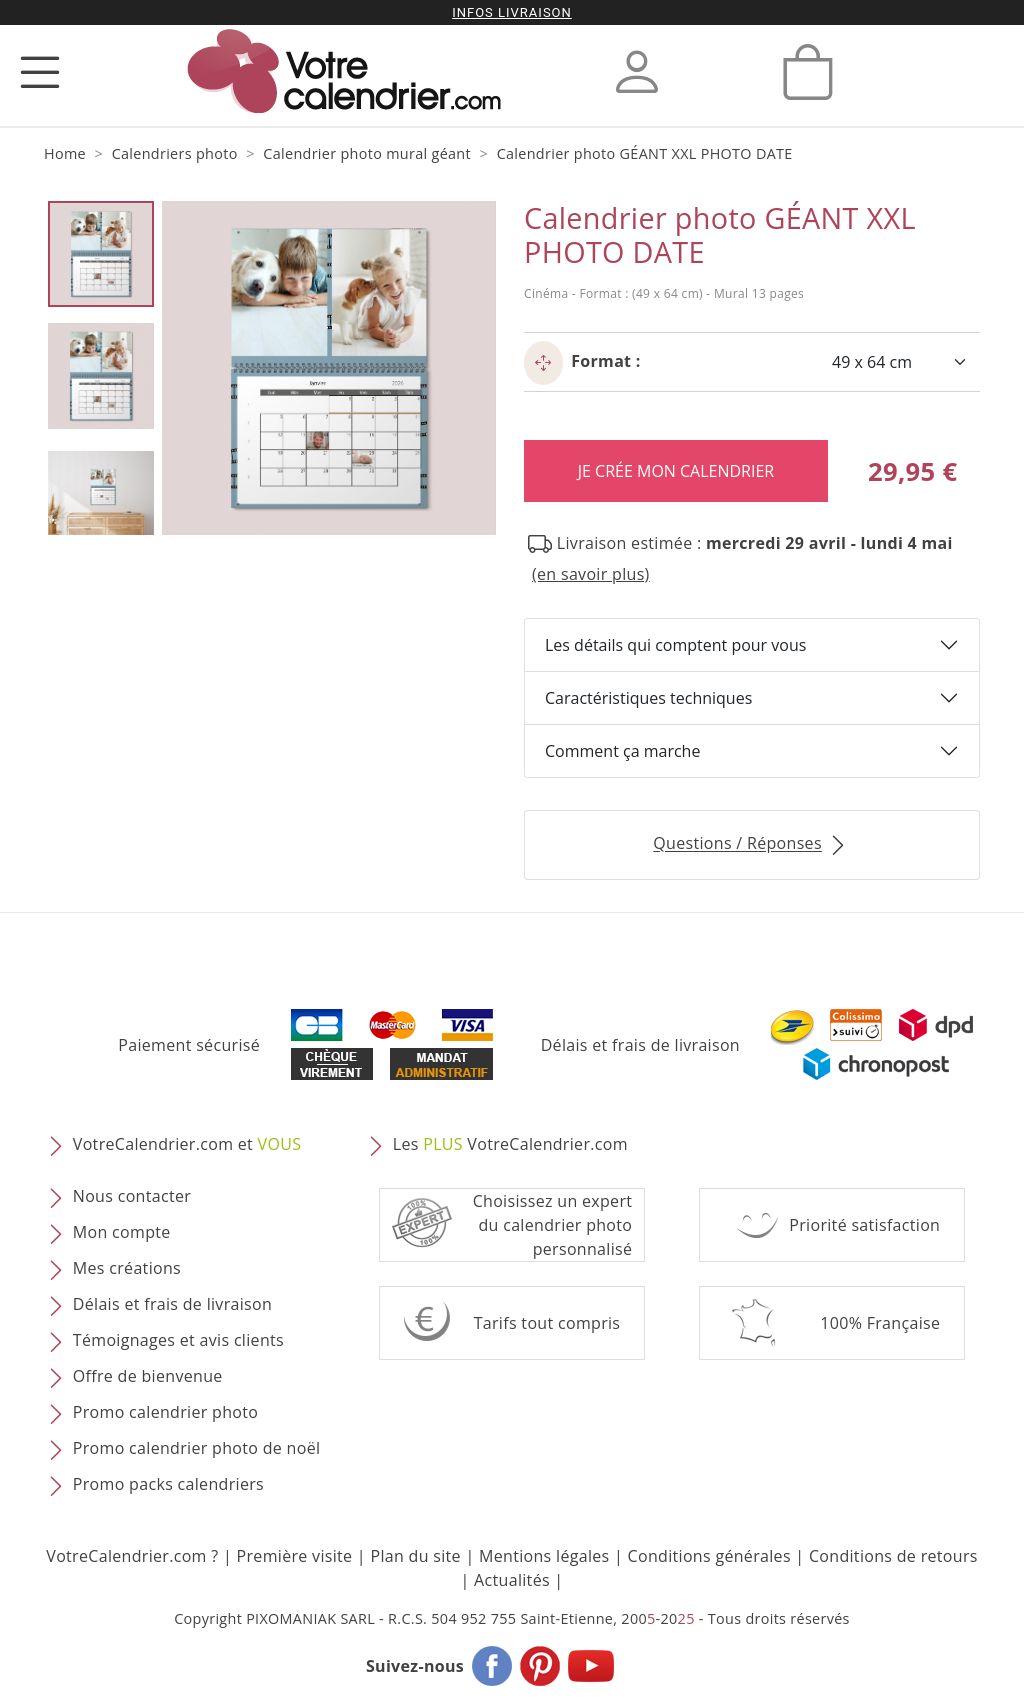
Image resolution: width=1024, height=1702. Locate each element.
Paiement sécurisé (189, 1045)
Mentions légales (544, 1556)
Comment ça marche (622, 751)
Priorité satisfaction (864, 1225)
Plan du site (415, 1556)
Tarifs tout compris (547, 1323)
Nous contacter (132, 1197)
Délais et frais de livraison (640, 1045)
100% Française (880, 1323)
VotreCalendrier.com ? (132, 1556)
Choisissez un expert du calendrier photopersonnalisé (553, 1225)
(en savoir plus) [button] (591, 574)
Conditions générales (709, 1556)
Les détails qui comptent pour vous (675, 645)
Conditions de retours (893, 1556)
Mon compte (122, 1233)
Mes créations (127, 1269)
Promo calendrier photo (165, 1413)
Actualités (512, 1580)
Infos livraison (512, 12)
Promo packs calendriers (168, 1485)
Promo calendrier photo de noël (197, 1449)
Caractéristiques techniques (648, 698)
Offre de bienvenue (148, 1377)
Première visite (295, 1556)
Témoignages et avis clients (178, 1341)
